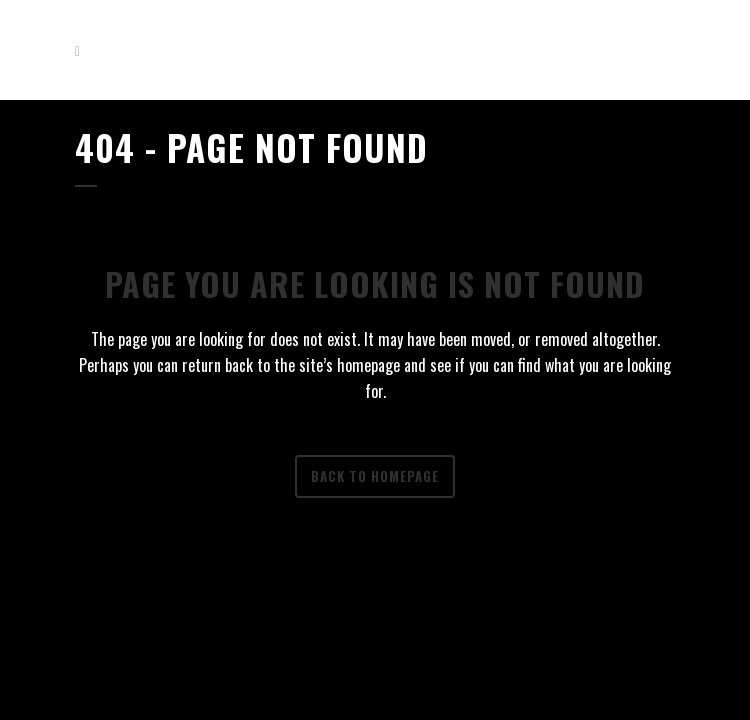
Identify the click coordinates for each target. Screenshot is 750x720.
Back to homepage (375, 476)
